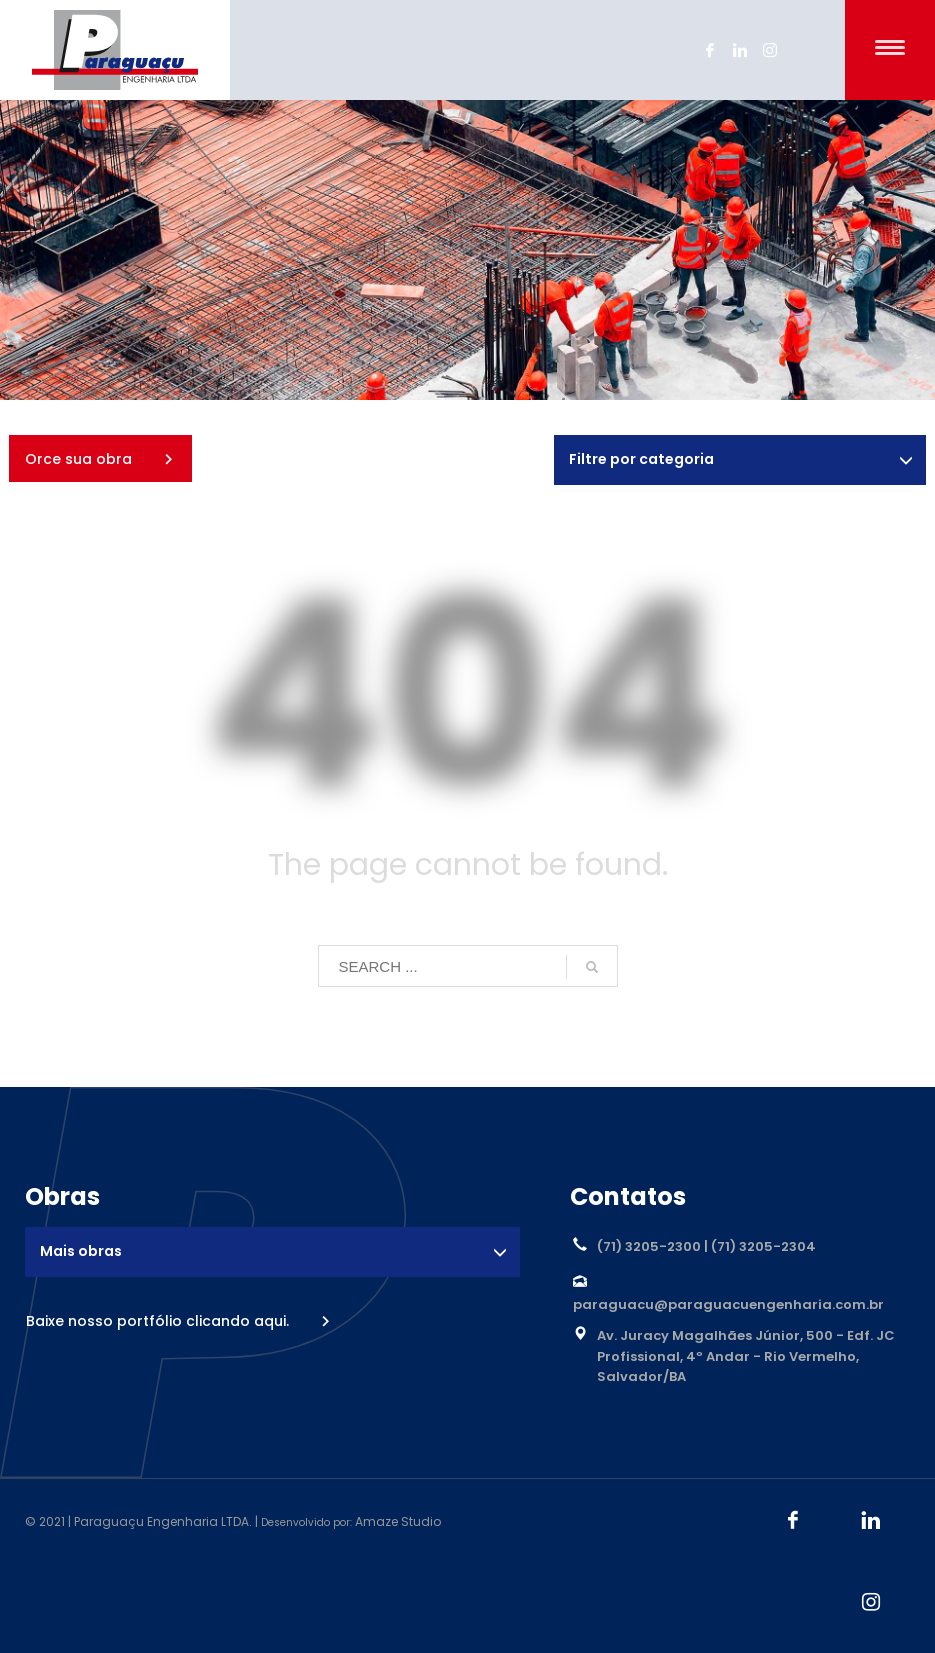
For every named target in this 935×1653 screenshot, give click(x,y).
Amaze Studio (398, 1521)
